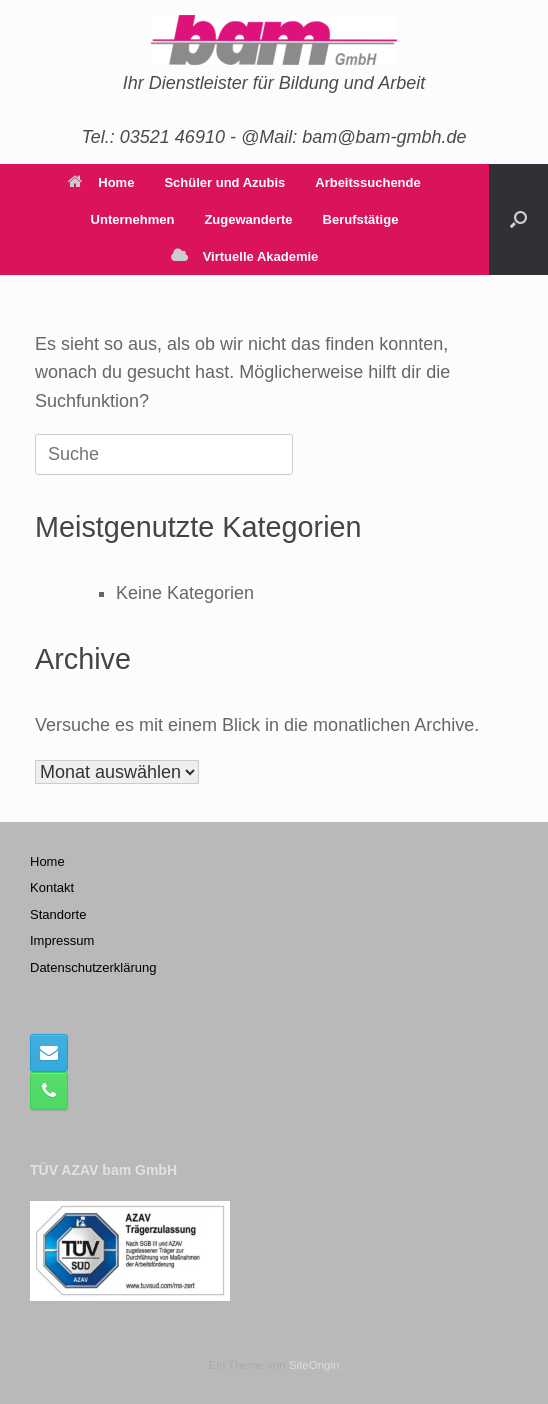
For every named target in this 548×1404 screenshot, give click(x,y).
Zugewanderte (248, 219)
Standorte (58, 914)
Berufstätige (361, 219)
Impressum (62, 940)
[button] (518, 219)
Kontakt (52, 887)
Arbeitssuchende (367, 182)
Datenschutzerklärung (93, 967)
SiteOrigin (314, 1365)
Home (101, 182)
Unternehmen (133, 219)
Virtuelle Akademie (245, 256)
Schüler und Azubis (224, 182)
